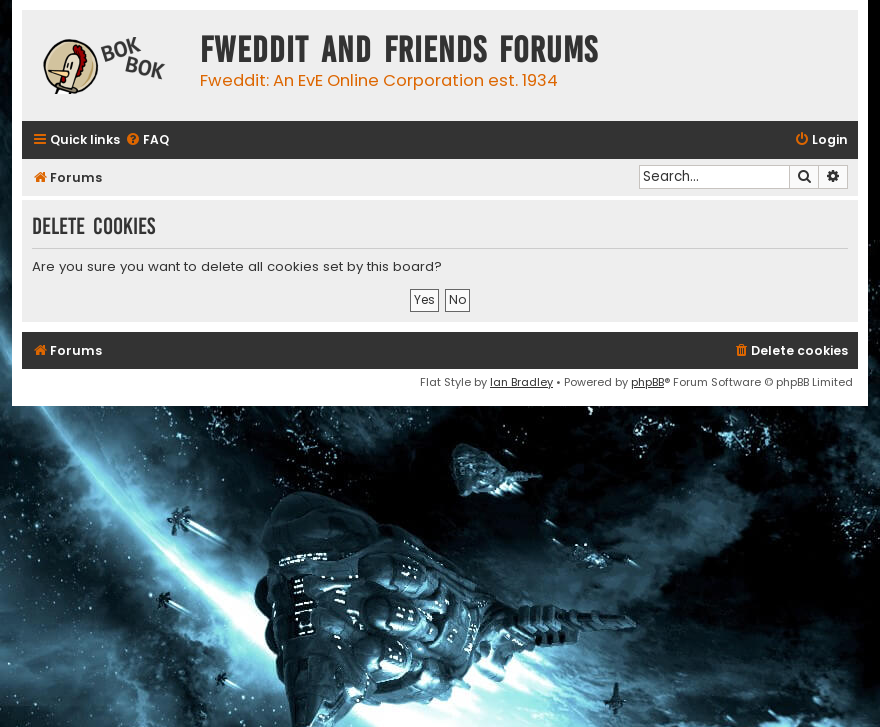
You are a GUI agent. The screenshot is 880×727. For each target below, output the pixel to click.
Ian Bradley (521, 382)
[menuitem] (147, 140)
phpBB (647, 382)
